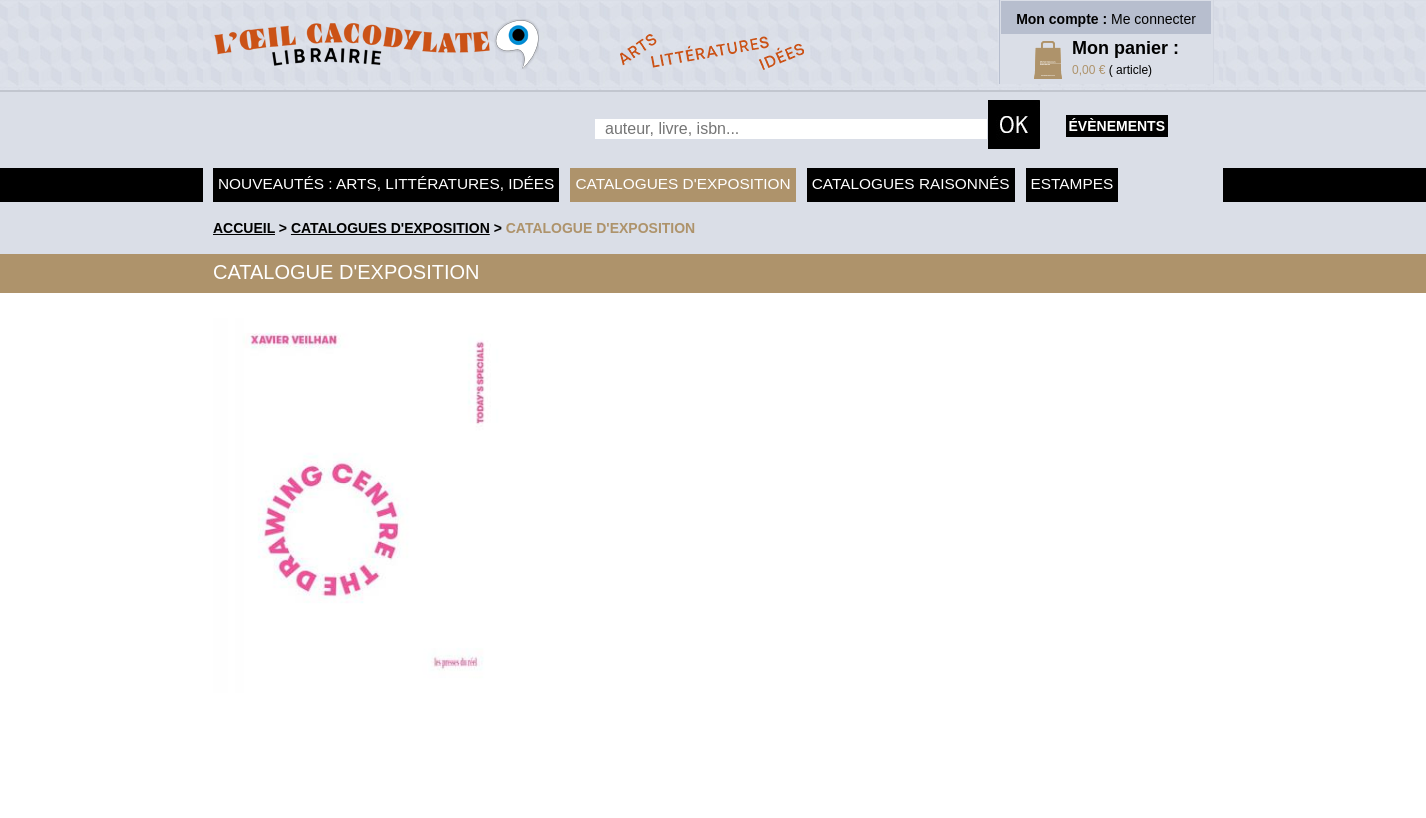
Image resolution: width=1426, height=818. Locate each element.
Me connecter (1153, 19)
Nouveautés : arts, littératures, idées (386, 183)
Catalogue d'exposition (601, 228)
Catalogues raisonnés (911, 183)
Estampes (1072, 183)
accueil (244, 228)
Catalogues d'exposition (682, 183)
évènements (1117, 126)
